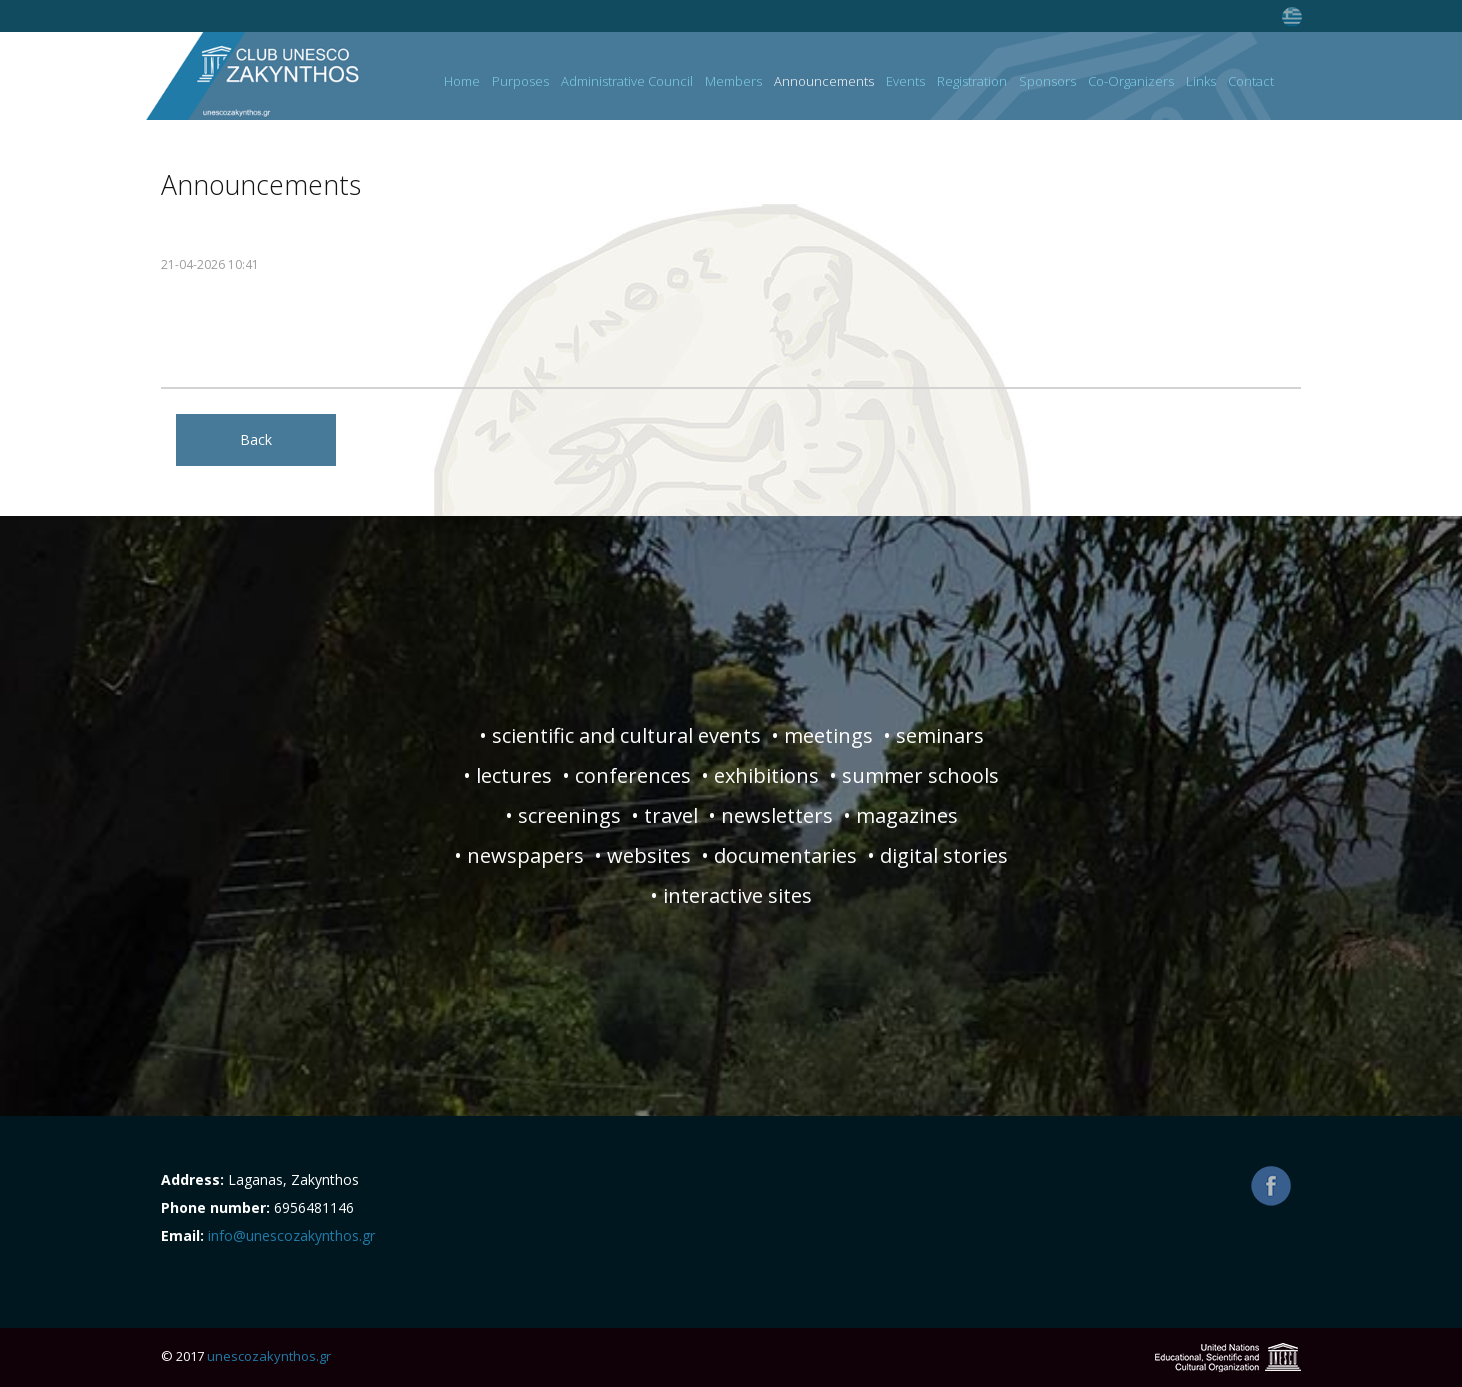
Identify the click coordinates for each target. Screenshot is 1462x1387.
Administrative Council (627, 82)
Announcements (824, 82)
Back (256, 439)
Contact (1251, 82)
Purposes (520, 82)
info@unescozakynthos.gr (291, 1235)
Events (905, 82)
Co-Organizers (1131, 82)
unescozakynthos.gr (269, 1356)
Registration (972, 82)
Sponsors (1047, 82)
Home (462, 82)
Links (1201, 82)
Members (733, 82)
